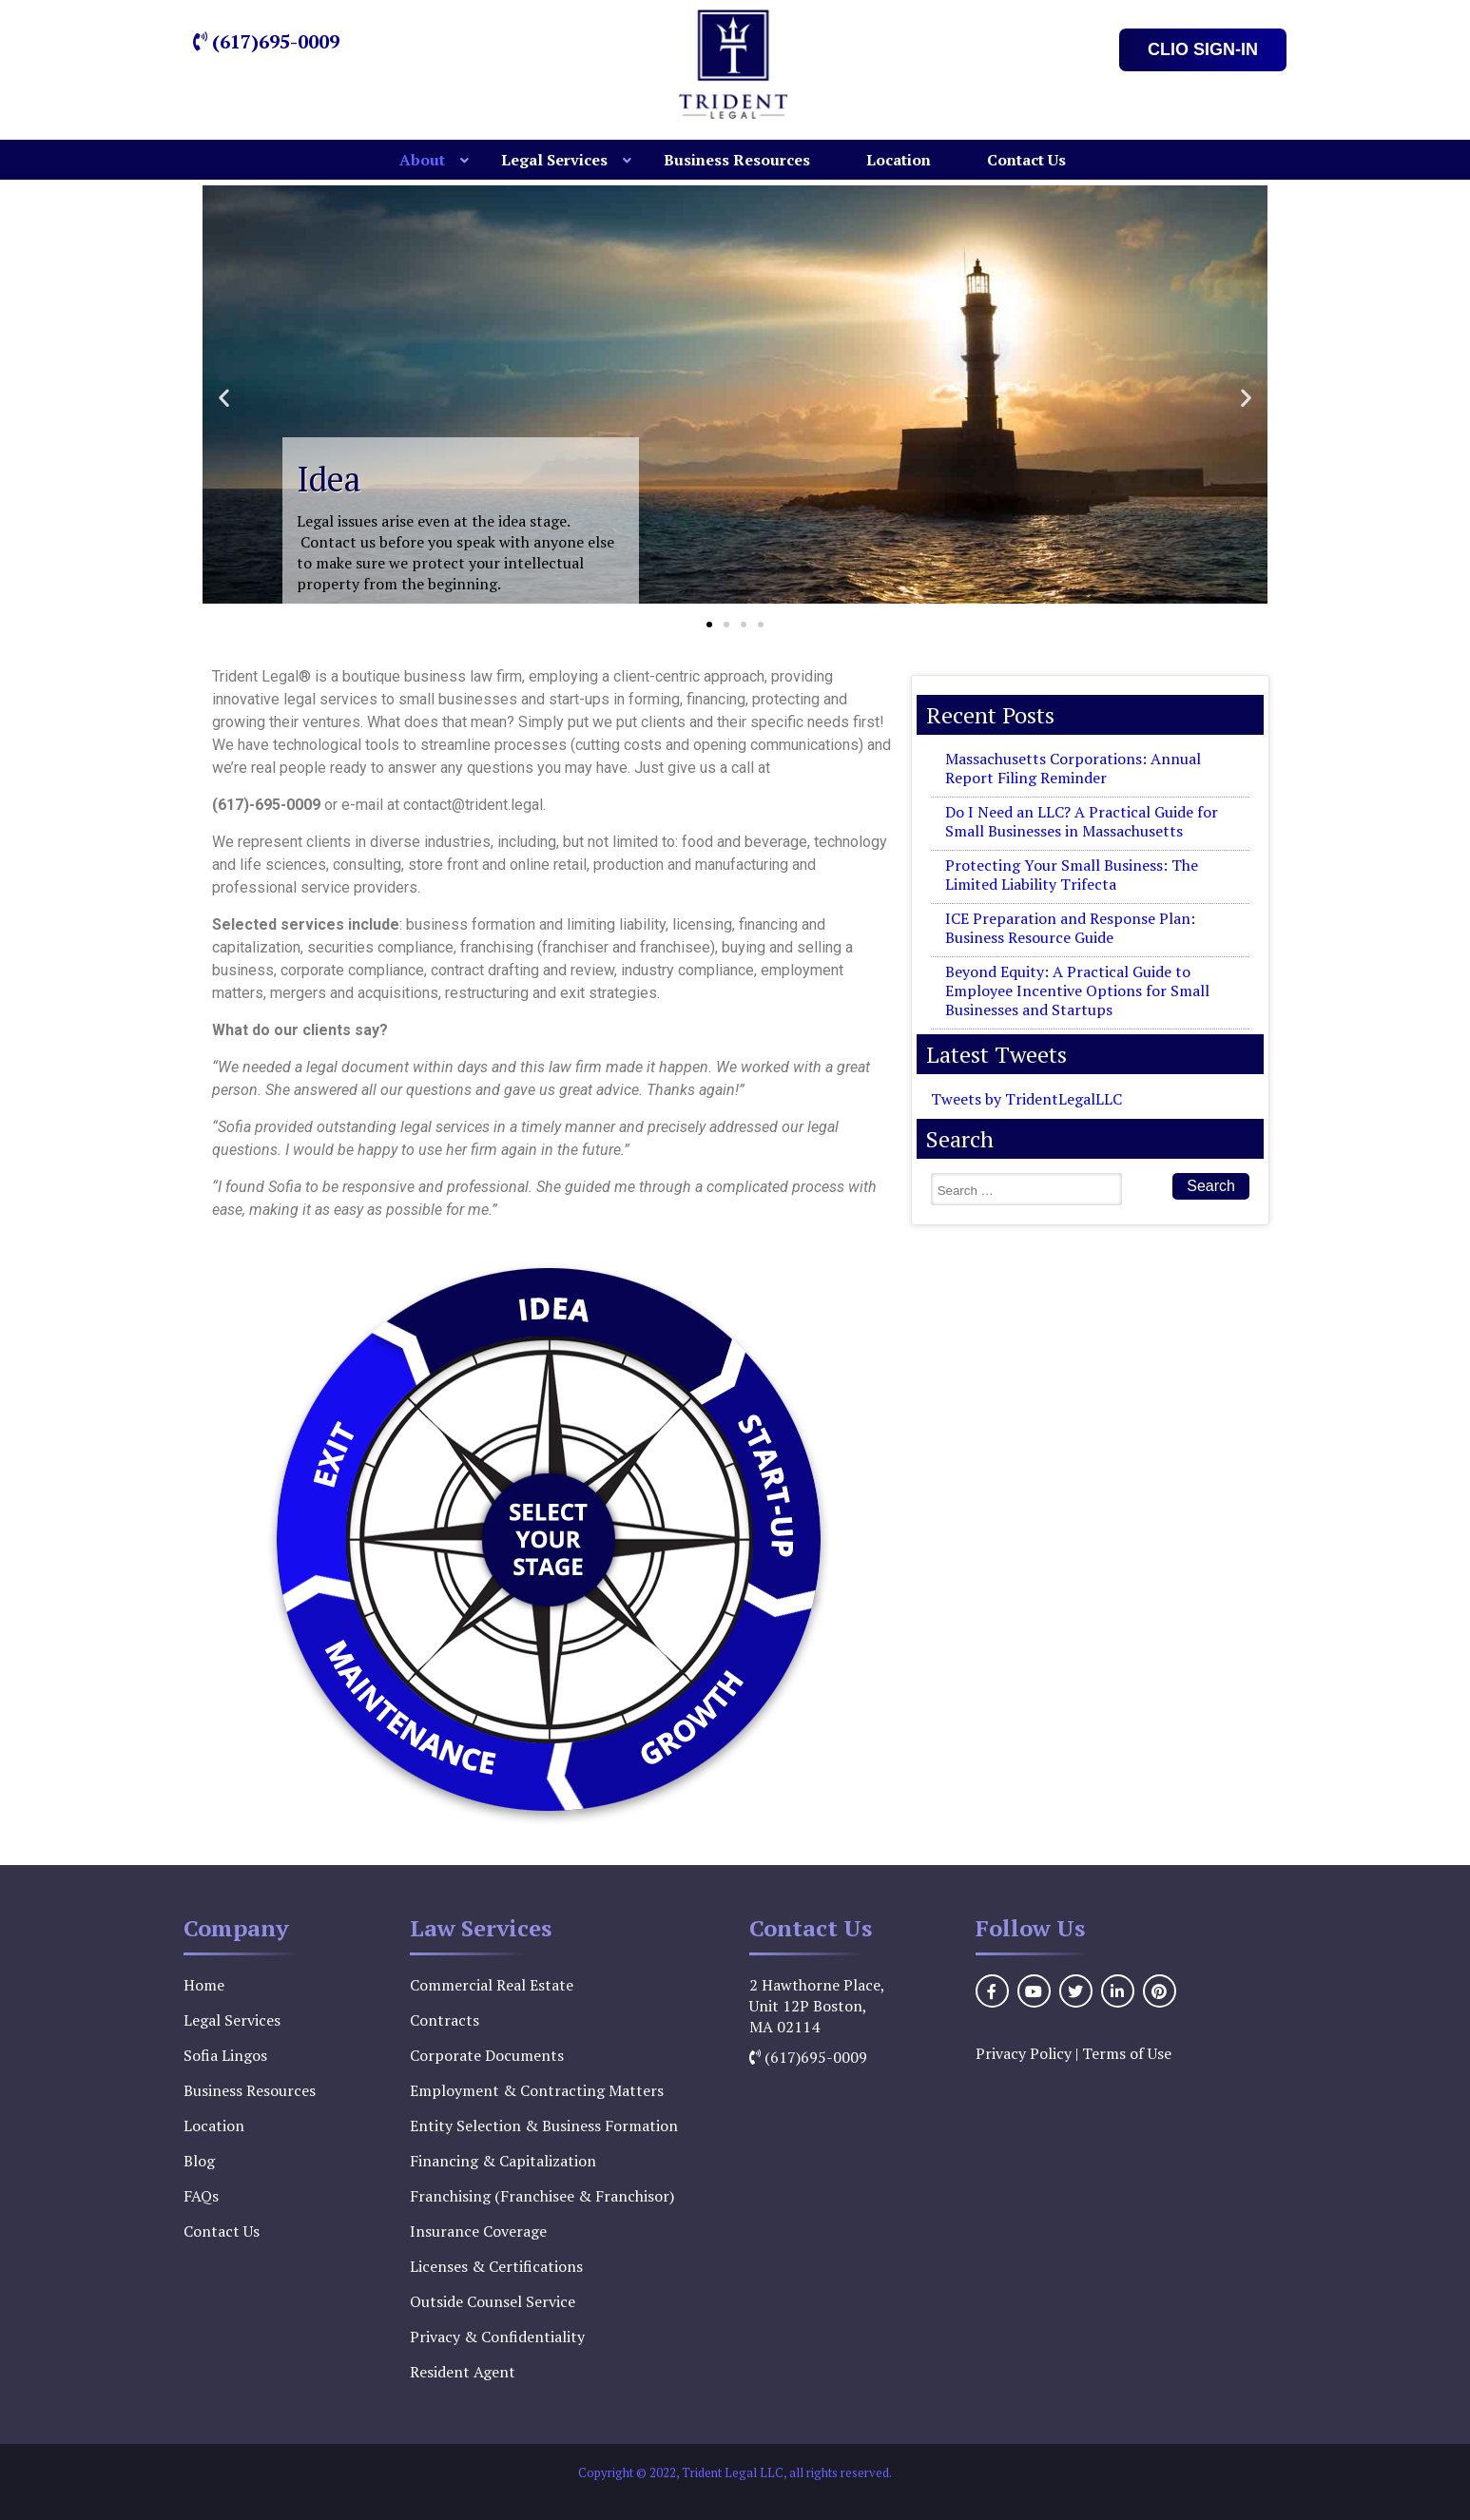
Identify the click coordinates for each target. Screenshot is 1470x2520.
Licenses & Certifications (496, 2266)
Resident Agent (462, 2371)
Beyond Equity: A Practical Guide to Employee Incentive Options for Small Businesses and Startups (1077, 990)
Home (204, 1984)
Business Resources (737, 159)
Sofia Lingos (225, 2055)
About (422, 159)
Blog (199, 2160)
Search (1211, 1186)
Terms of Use (1126, 2053)
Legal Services (554, 159)
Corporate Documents (487, 2055)
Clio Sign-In (1203, 49)
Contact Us (1026, 159)
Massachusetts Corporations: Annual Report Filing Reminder (1073, 768)
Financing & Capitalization (503, 2160)
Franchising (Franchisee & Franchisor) (542, 2195)
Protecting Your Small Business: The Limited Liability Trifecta (1071, 875)
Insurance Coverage (478, 2231)
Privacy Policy (1024, 2053)
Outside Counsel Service (492, 2301)
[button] (224, 397)
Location (898, 159)
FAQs (201, 2195)
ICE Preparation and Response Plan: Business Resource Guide (1070, 928)
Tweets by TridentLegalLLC (1026, 1098)
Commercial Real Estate (491, 1984)
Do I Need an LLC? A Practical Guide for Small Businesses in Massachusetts (1081, 821)
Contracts (444, 2020)
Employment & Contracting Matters (537, 2090)
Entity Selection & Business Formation (544, 2125)
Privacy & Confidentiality (497, 2336)
